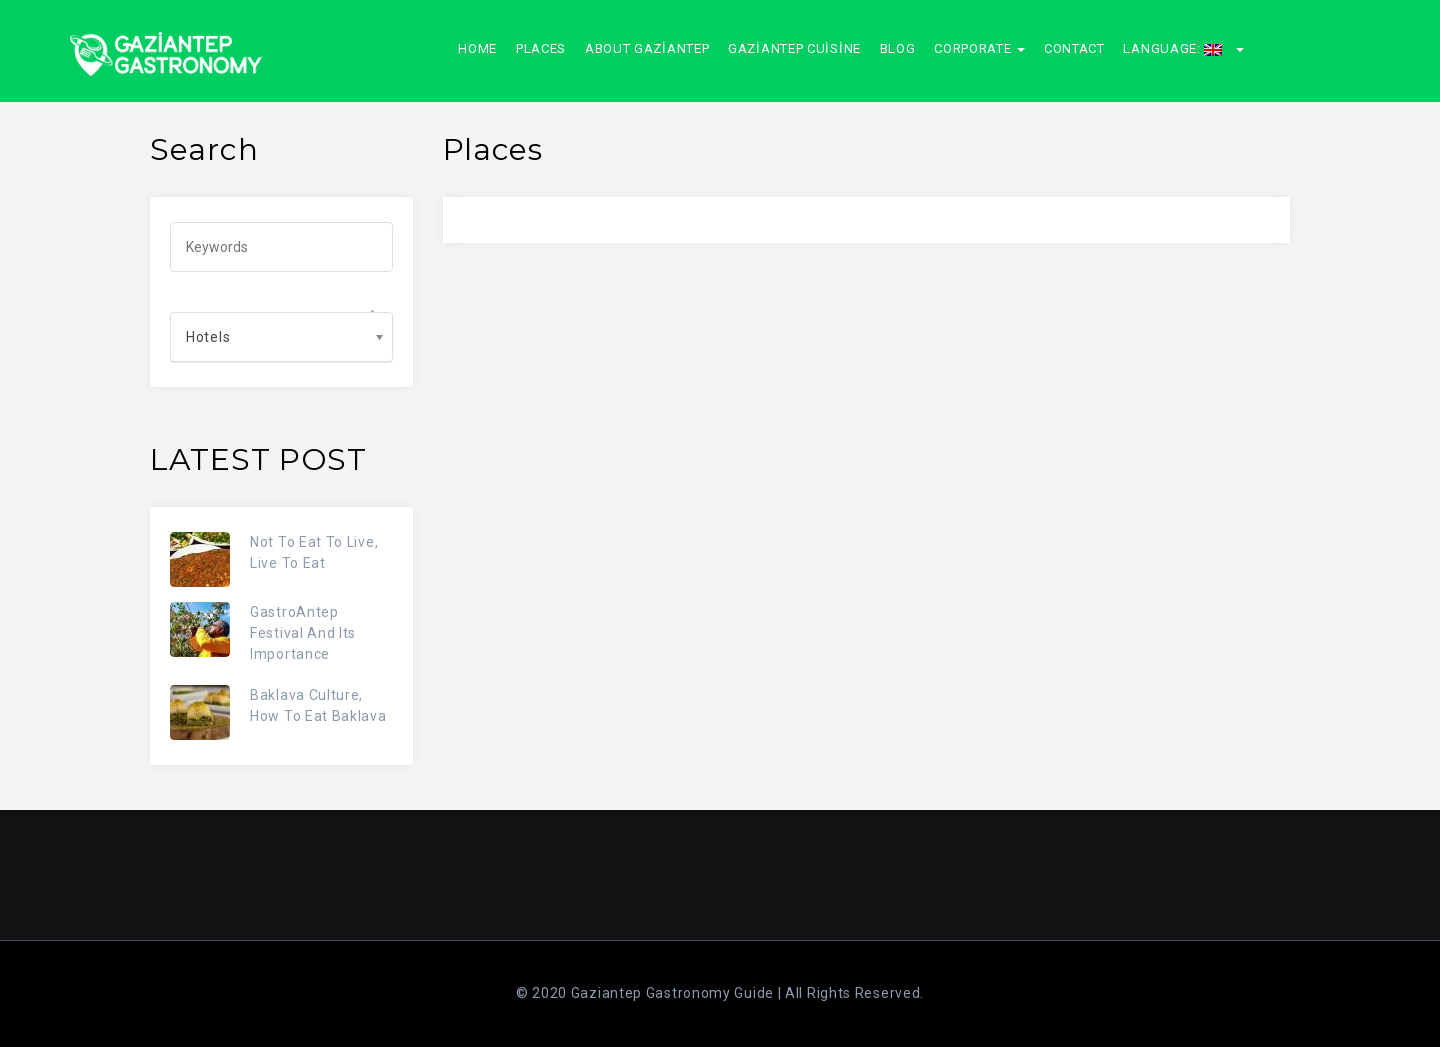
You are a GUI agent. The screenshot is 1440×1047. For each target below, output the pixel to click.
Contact (1074, 48)
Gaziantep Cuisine (794, 48)
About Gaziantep (647, 48)
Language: (1183, 48)
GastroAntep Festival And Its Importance (303, 633)
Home (477, 48)
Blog (898, 48)
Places (541, 48)
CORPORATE (979, 48)
